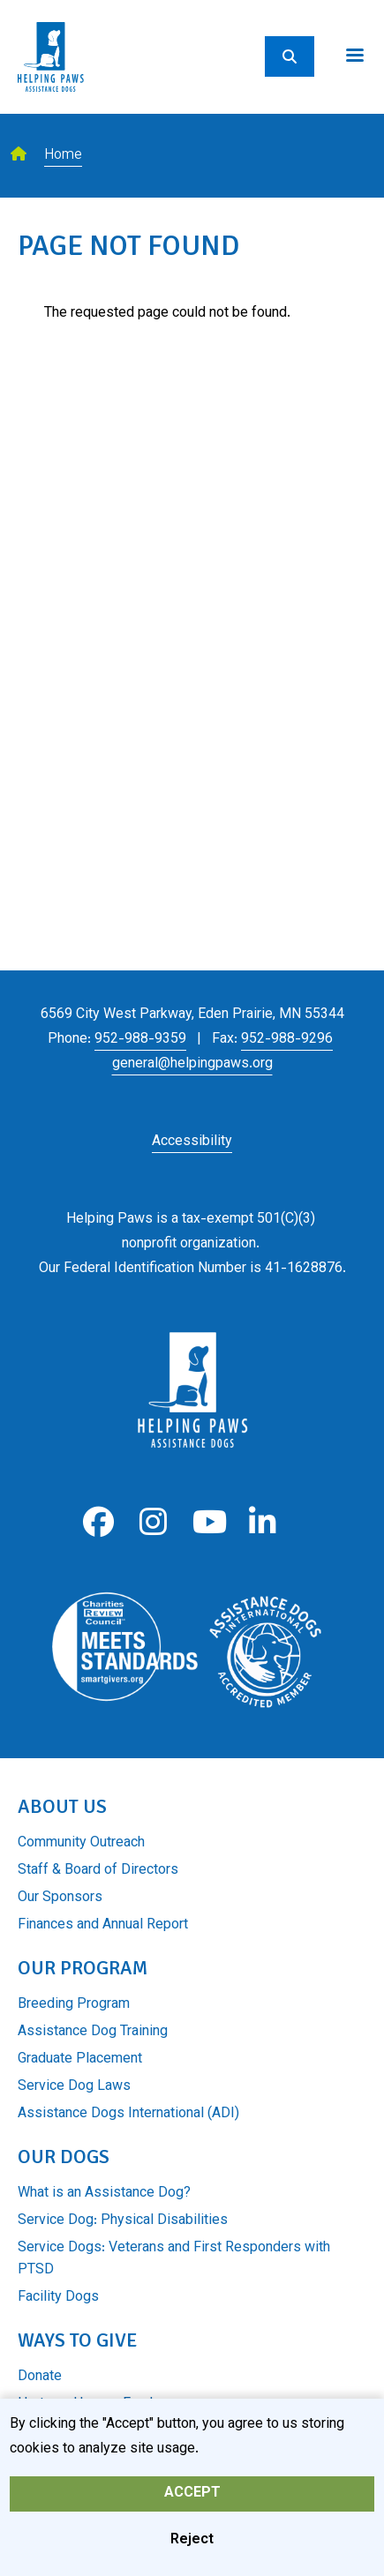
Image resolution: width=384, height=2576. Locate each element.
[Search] (289, 56)
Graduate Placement (80, 2059)
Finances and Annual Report (103, 1925)
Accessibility (192, 1142)
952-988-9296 (287, 1040)
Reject (192, 2545)
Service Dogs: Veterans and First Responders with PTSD (174, 2259)
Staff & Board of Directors (98, 1871)
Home (63, 156)
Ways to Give (77, 2340)
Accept (192, 2498)
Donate (40, 2377)
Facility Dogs (58, 2298)
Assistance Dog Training (93, 2032)
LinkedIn (262, 1522)
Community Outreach (81, 1843)
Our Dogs (63, 2156)
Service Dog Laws (74, 2087)
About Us (62, 1806)
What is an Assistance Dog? (104, 2194)
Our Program (82, 1968)
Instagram (153, 1522)
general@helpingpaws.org (192, 1064)
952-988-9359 (140, 1040)
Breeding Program (74, 2005)
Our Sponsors (60, 1898)
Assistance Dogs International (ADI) (128, 2114)
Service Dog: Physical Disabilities (123, 2221)
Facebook (98, 1522)
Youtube (207, 1522)
